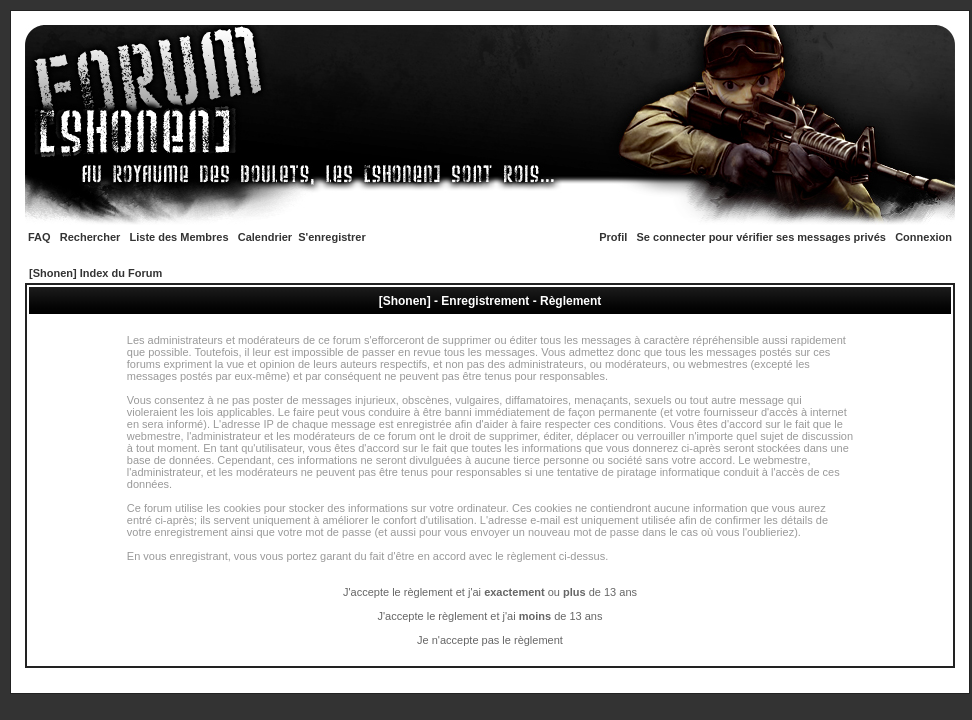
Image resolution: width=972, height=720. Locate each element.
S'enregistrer (331, 237)
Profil (613, 237)
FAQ (39, 237)
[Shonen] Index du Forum (95, 273)
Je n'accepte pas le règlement (490, 640)
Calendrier (265, 237)
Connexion (923, 237)
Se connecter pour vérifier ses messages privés (761, 237)
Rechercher (90, 237)
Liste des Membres (179, 237)
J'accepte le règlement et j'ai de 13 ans (490, 616)
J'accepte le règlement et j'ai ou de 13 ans (490, 592)
